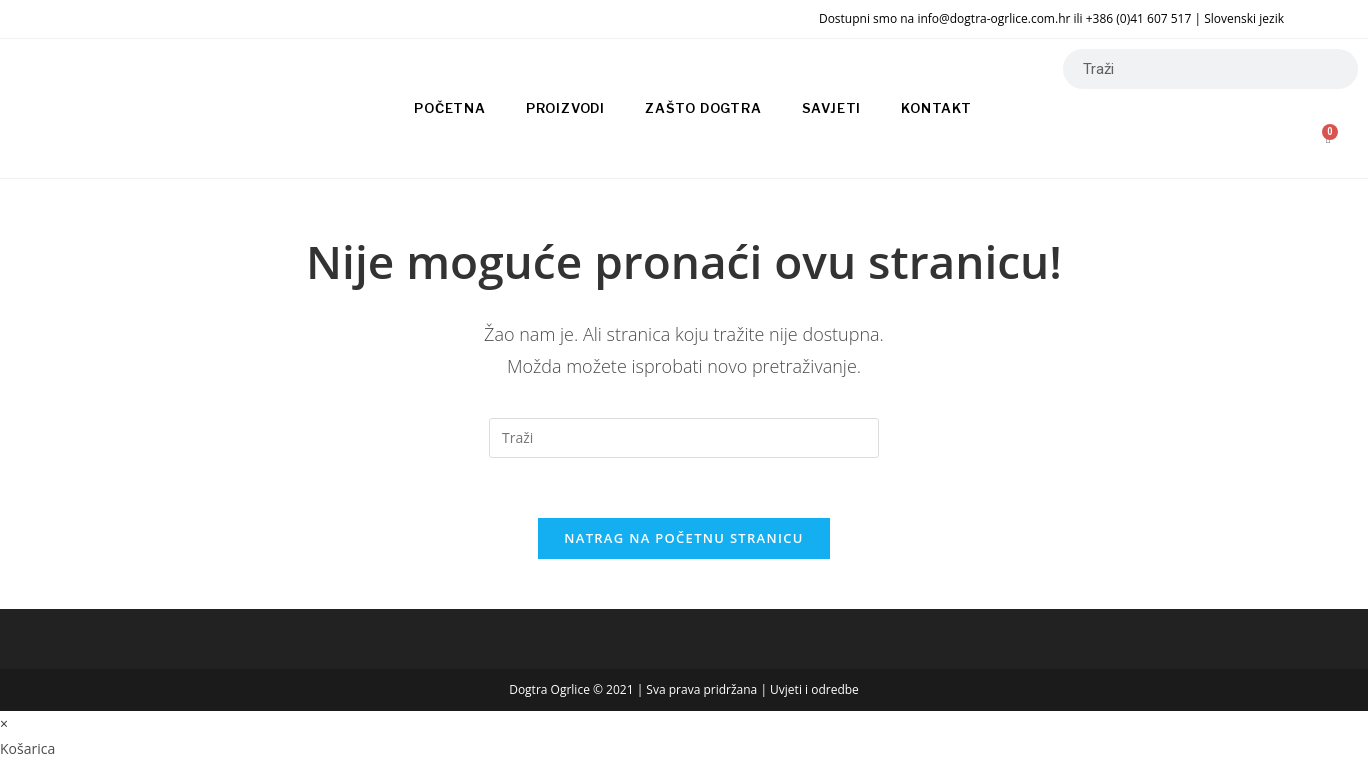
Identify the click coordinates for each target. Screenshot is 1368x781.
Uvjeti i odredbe (814, 689)
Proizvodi (565, 108)
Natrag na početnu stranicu (684, 538)
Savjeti (832, 108)
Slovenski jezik (1244, 18)
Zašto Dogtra (703, 108)
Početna (450, 108)
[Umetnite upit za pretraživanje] (684, 438)
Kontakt (936, 108)
